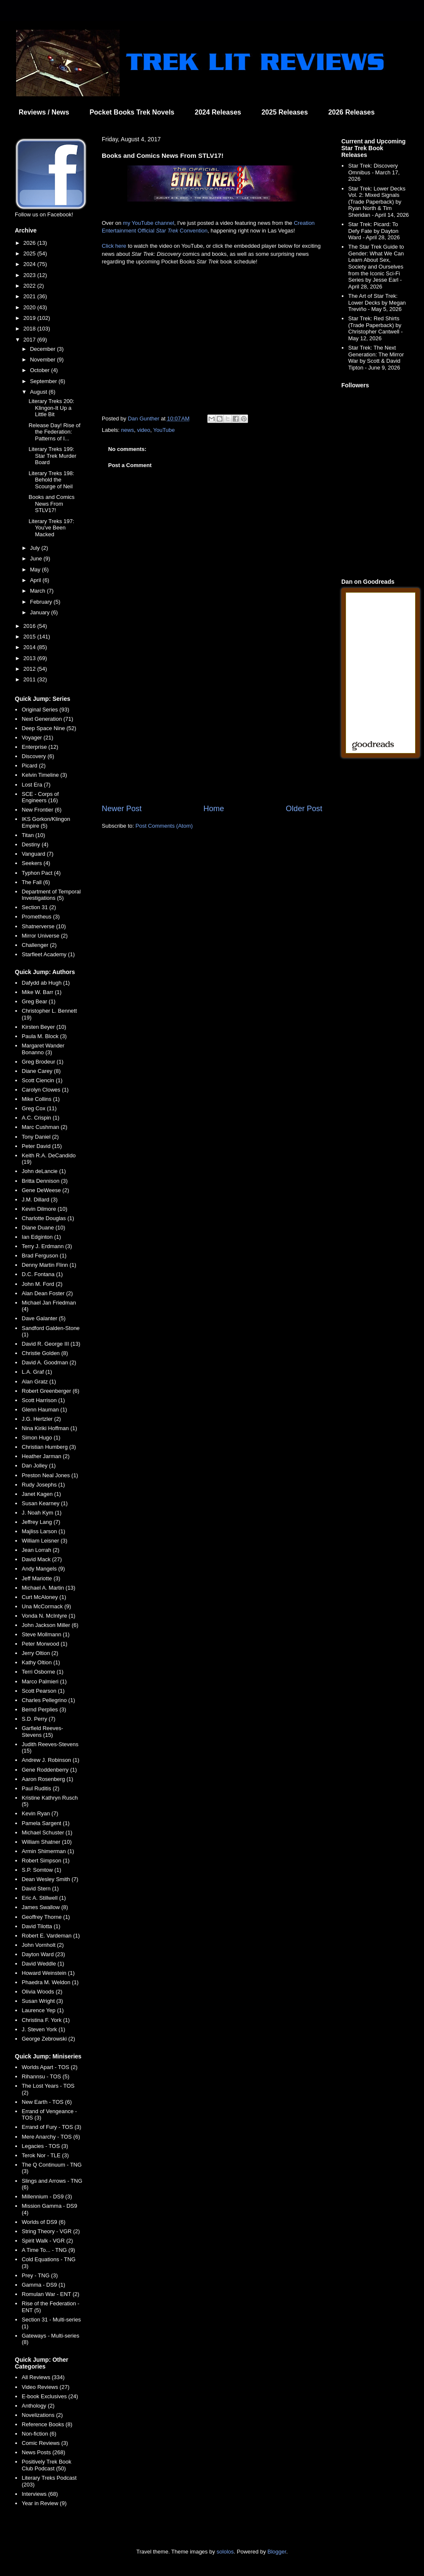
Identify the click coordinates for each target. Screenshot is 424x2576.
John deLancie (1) (44, 1171)
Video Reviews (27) (45, 2387)
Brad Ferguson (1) (44, 1255)
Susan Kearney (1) (44, 1503)
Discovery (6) (38, 756)
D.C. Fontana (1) (42, 1274)
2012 (30, 669)
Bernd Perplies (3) (44, 1709)
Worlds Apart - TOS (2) (50, 2067)
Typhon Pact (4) (41, 873)
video (143, 430)
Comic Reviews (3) (45, 2443)
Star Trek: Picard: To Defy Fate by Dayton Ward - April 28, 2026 (374, 231)
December (43, 349)
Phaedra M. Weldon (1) (50, 1982)
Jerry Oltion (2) (40, 1653)
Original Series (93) (45, 709)
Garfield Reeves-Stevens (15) (42, 1731)
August (39, 392)
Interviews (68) (40, 2494)
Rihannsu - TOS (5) (45, 2076)
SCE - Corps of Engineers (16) (40, 797)
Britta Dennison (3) (44, 1181)
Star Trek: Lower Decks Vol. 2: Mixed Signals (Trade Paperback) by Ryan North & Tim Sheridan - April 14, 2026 (378, 201)
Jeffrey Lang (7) (41, 1522)
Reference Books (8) (47, 2424)
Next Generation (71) (47, 719)
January (40, 612)
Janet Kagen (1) (41, 1494)
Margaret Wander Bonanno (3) (43, 1049)
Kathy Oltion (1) (41, 1662)
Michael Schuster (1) (47, 1832)
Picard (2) (33, 765)
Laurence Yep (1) (43, 2010)
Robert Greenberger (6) (50, 1391)
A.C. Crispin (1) (40, 1117)
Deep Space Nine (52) (49, 728)
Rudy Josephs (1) (43, 1484)
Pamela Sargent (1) (46, 1823)
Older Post (304, 808)
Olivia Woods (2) (42, 1991)
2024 (30, 264)
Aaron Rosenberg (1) (47, 1779)
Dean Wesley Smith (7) (50, 1879)
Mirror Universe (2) (44, 935)
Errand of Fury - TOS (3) (51, 2127)
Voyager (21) (37, 737)
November (43, 359)
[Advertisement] (212, 733)
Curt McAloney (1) (44, 1597)
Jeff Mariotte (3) (41, 1578)
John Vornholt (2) (43, 1945)
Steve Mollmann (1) (46, 1634)
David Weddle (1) (43, 1963)
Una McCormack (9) (46, 1606)
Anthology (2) (38, 2405)
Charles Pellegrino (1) (48, 1700)
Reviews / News (44, 112)
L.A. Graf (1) (37, 1372)
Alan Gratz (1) (39, 1381)
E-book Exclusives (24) (50, 2396)
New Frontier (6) (41, 809)
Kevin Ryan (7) (40, 1813)
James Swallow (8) (45, 1907)
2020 (30, 307)
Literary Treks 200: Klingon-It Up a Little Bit (51, 407)
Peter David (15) (42, 1146)
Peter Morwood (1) (44, 1644)
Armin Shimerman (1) (48, 1851)
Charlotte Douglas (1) (48, 1218)
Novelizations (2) (42, 2415)
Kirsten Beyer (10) (44, 1027)
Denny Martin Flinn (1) (49, 1265)
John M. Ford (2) (42, 1284)
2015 (30, 636)
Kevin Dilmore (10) (44, 1209)
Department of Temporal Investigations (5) (51, 895)
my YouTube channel (148, 223)
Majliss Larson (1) (43, 1531)
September (44, 381)
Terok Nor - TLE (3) (45, 2155)
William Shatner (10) (47, 1842)
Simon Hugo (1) (41, 1437)
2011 (30, 679)
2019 (30, 318)
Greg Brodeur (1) (42, 1061)
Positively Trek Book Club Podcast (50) (46, 2465)
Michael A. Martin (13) (48, 1588)
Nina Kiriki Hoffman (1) (49, 1428)
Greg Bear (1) (38, 1001)
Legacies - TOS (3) (45, 2146)
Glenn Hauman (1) (44, 1409)
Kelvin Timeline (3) (44, 775)
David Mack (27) (42, 1559)
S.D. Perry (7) (38, 1719)
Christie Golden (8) (45, 1353)
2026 (30, 243)
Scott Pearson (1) (43, 1691)
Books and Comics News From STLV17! (51, 503)
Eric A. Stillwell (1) (44, 1898)
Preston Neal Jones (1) (50, 1475)
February (42, 602)
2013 (30, 658)
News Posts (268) (43, 2452)
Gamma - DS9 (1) (43, 2285)
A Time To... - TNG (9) (48, 2250)
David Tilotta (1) (41, 1926)
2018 (30, 328)
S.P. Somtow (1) (41, 1870)
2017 (30, 339)
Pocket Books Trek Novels (131, 112)
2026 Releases (351, 112)
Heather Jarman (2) (46, 1456)
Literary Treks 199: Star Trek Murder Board (52, 455)
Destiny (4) (35, 844)
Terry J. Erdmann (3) (47, 1246)
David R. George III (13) (51, 1344)
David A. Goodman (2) (49, 1362)
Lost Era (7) (36, 784)
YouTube (164, 430)
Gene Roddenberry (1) (49, 1770)
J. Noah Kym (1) (41, 1512)
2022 (30, 286)
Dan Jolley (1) (39, 1465)
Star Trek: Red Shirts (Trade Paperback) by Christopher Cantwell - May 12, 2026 (375, 328)
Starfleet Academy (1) (48, 954)
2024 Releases (218, 112)
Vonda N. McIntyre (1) (48, 1616)
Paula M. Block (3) (44, 1036)
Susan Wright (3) (42, 2001)
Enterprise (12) (40, 747)
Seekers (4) (36, 863)
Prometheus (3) (41, 916)
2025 (30, 253)
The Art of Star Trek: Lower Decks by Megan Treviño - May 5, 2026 (377, 302)
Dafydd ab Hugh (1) (46, 983)
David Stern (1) (40, 1888)
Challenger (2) (39, 945)
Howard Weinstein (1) (48, 1973)
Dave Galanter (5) (43, 1318)
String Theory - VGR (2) (51, 2231)
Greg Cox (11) (39, 1108)
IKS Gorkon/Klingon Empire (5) (46, 822)
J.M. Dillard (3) (40, 1199)
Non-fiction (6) (39, 2433)
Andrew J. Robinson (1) (50, 1760)
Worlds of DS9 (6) (43, 2222)
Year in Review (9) (44, 2503)
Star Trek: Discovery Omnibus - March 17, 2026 (373, 172)
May (36, 569)
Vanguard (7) (37, 854)
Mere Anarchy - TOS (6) (51, 2137)
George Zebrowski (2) (48, 2039)
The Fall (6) (36, 882)
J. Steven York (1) (43, 2029)
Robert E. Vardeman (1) (51, 1935)
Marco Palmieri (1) (44, 1681)
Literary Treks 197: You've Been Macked (51, 528)
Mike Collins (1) (41, 1099)
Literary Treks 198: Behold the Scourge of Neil (51, 480)
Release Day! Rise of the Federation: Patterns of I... (54, 432)
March (38, 591)
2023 (30, 275)
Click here (114, 246)
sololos (225, 2551)
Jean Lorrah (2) (40, 1550)
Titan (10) (33, 835)
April (36, 580)
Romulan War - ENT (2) (50, 2294)
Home (214, 808)
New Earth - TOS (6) (47, 2102)
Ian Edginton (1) (41, 1237)
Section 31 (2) (39, 907)
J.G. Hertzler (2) (41, 1419)
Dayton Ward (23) (43, 1954)
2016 (30, 626)
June (37, 558)
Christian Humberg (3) (49, 1447)
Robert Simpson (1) (46, 1860)
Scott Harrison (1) (43, 1400)
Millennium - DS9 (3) (47, 2196)
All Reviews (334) (43, 2377)
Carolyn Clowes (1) (45, 1089)
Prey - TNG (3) (40, 2275)
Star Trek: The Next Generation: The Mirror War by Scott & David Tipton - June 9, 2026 (376, 357)
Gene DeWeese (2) (45, 1190)
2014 (30, 647)
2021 (30, 296)
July (36, 548)
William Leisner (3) (44, 1540)
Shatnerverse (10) (44, 926)
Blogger (277, 2551)
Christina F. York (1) (46, 2020)
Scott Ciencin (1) (42, 1080)
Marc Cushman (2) (44, 1127)
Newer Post (122, 808)
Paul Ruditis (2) (40, 1788)
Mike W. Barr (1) (41, 992)
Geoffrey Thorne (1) (46, 1917)
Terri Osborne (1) (42, 1672)
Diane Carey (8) (41, 1071)
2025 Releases (285, 112)
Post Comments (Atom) (164, 826)
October (40, 370)
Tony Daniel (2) (40, 1137)
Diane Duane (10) (43, 1227)
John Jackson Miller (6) (50, 1625)
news (127, 430)
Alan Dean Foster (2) (47, 1293)
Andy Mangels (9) (43, 1568)
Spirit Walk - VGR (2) (47, 2240)
